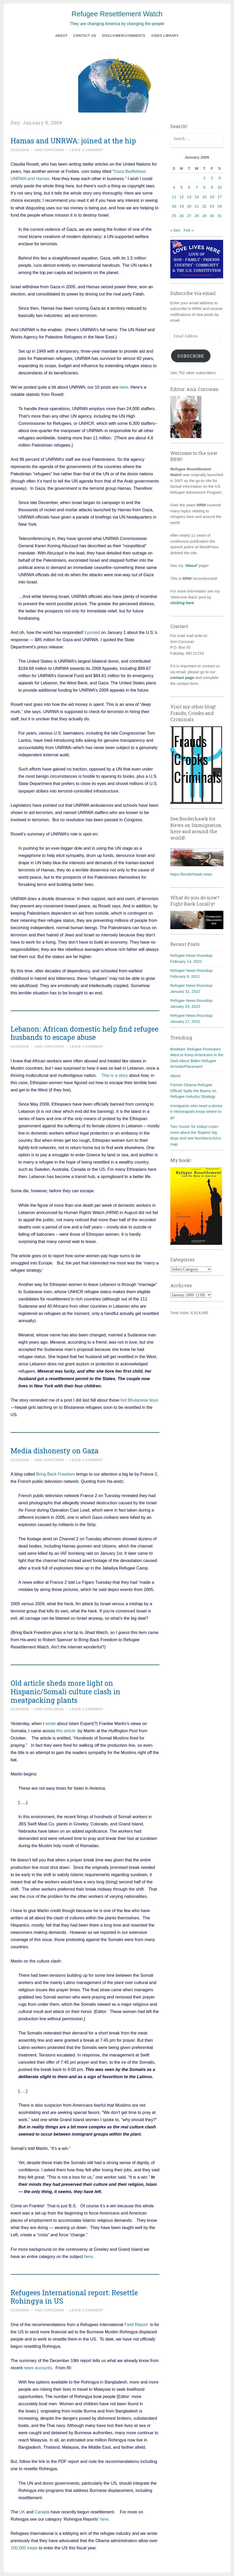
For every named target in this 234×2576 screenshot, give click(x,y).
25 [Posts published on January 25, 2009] (174, 215)
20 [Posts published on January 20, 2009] (189, 206)
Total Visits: (180, 1313)
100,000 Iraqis (24, 2547)
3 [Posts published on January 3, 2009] (219, 178)
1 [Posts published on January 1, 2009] (204, 178)
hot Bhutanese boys (139, 1400)
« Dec (175, 230)
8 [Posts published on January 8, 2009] (204, 187)
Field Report (136, 2324)
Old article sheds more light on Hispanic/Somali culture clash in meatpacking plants (65, 1691)
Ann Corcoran (49, 150)
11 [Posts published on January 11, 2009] (174, 197)
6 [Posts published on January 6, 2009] (189, 187)
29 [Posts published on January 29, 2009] (204, 215)
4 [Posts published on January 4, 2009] (174, 187)
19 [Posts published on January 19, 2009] (181, 206)
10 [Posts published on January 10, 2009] (219, 187)
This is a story (114, 1075)
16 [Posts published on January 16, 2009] (212, 197)
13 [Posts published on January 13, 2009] (189, 197)
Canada (42, 2512)
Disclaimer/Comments (123, 36)
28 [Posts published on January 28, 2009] (197, 215)
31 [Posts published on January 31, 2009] (219, 215)
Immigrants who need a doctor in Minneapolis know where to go (196, 1112)
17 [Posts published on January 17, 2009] (219, 197)
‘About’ (190, 565)
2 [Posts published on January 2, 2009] (212, 178)
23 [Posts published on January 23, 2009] (212, 206)
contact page (182, 677)
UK (22, 2512)
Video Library (165, 36)
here (124, 387)
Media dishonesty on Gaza (55, 1450)
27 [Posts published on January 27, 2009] (189, 215)
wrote (50, 1723)
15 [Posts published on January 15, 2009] (204, 197)
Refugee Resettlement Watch (117, 14)
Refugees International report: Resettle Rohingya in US (74, 2297)
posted (93, 632)
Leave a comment (87, 150)
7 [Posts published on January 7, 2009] (197, 187)
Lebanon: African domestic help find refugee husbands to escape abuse (84, 1033)
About (61, 36)
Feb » (188, 230)
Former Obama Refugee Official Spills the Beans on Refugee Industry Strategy (193, 1091)
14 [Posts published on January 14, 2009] (197, 197)
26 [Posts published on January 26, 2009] (181, 215)
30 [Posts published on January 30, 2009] (212, 215)
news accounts (38, 2367)
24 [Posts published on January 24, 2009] (219, 206)
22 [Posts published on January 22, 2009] (204, 206)
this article (66, 1730)
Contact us (84, 36)
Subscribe (190, 356)
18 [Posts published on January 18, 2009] (174, 206)
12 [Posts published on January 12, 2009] (181, 197)
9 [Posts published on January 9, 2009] (212, 187)
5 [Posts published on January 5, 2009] (181, 187)
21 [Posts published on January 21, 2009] (197, 206)
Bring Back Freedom (56, 1474)
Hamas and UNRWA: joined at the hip (73, 140)
